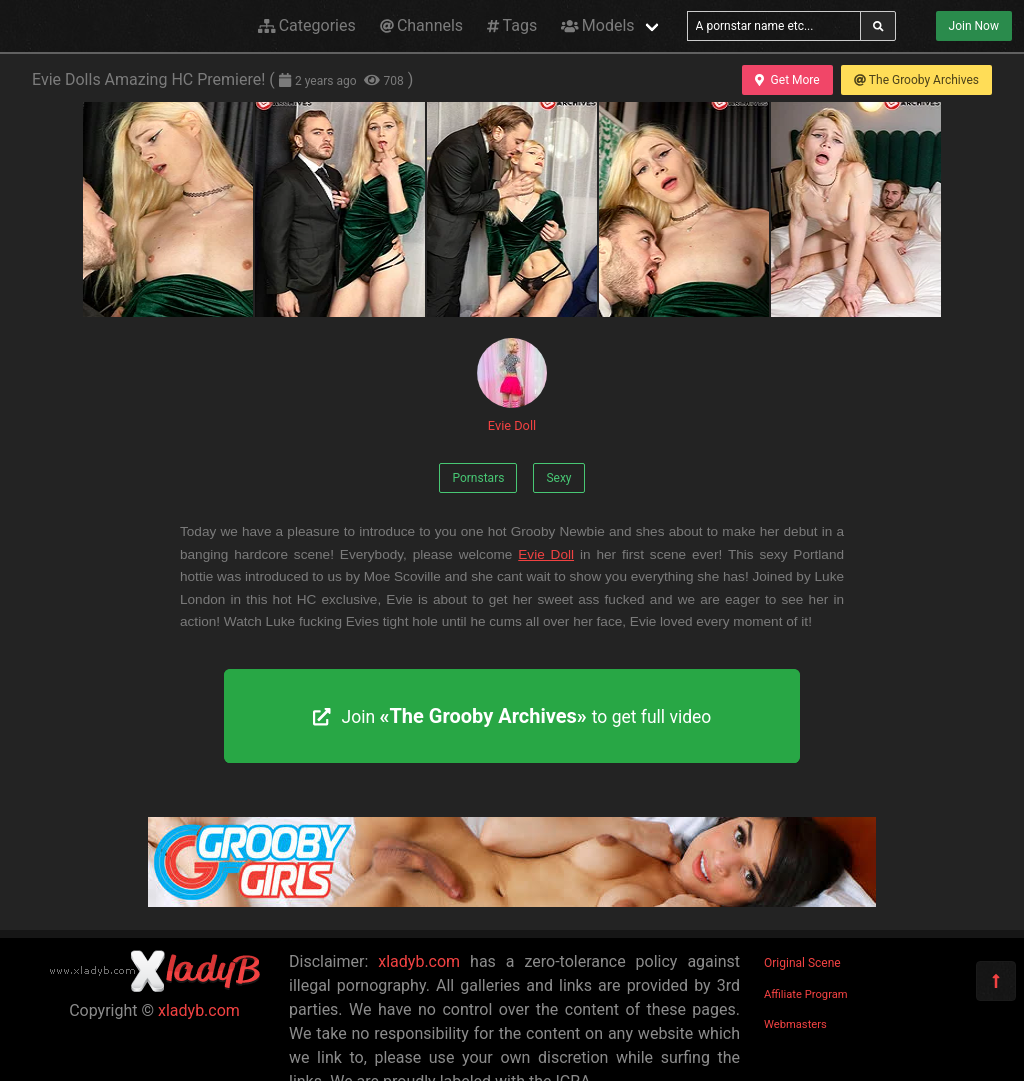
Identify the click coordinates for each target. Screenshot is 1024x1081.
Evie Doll (512, 385)
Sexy (558, 478)
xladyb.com (199, 1010)
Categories (307, 25)
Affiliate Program (806, 994)
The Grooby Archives (916, 80)
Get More (787, 80)
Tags (512, 25)
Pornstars (478, 478)
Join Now (974, 26)
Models (597, 25)
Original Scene (802, 963)
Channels (421, 25)
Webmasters (795, 1024)
